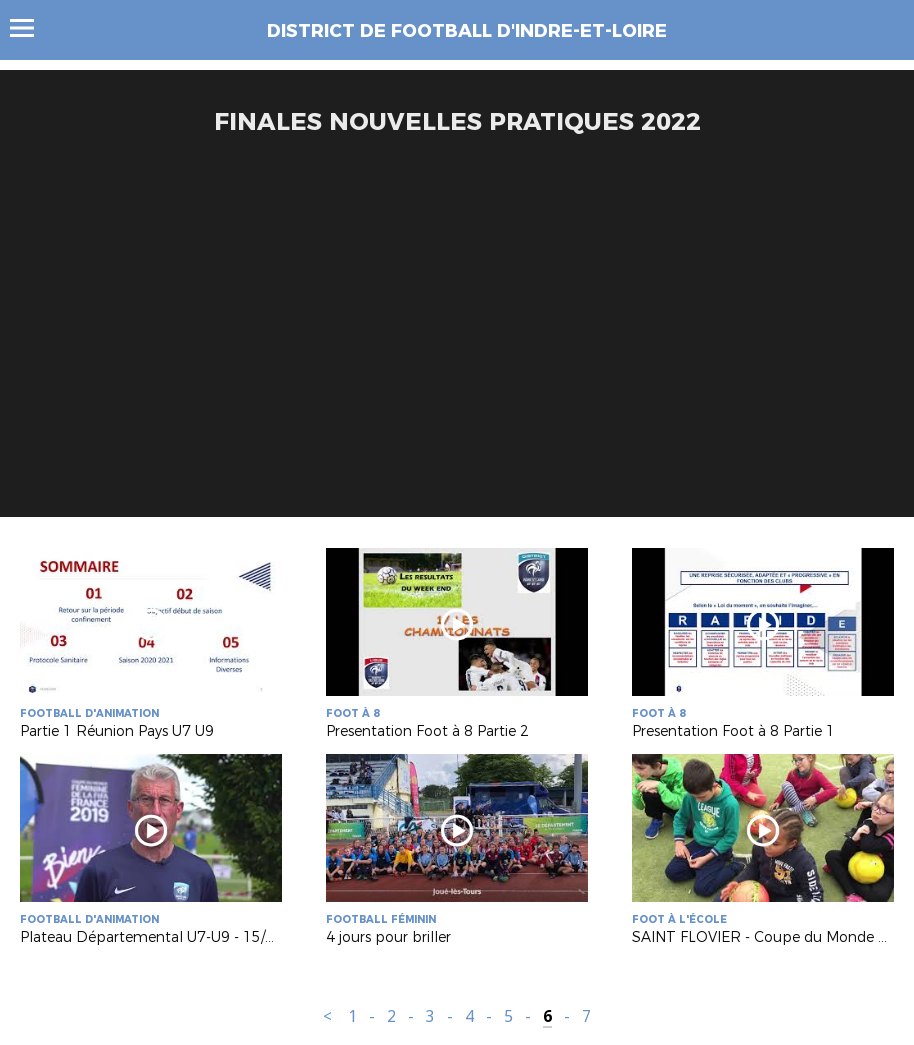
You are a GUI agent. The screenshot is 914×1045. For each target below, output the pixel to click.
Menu (31, 28)
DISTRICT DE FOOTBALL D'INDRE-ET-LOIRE (467, 31)
